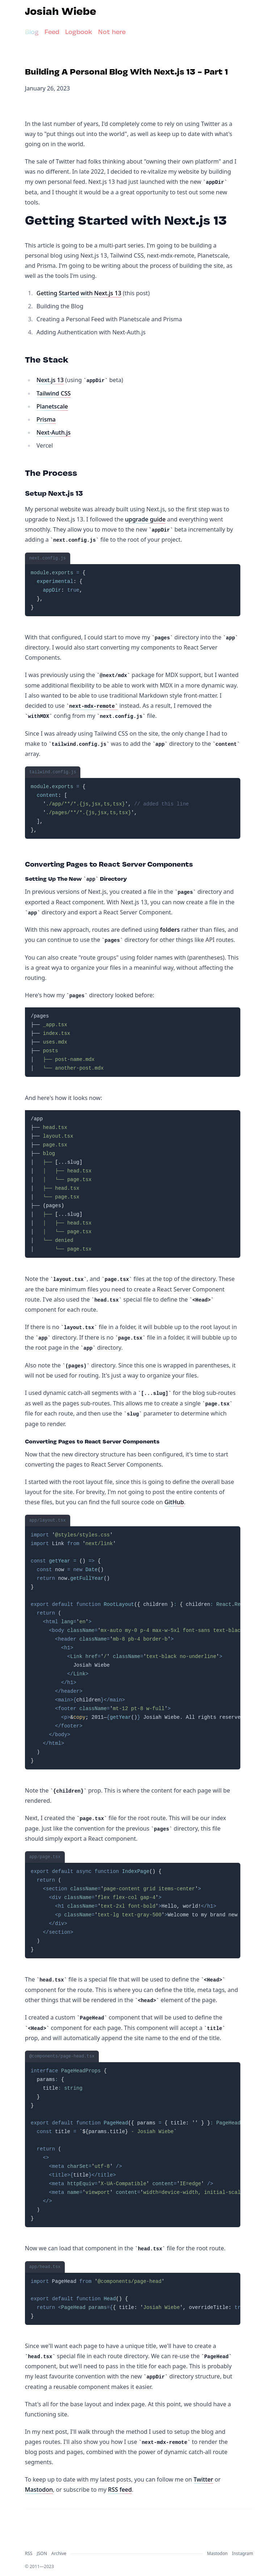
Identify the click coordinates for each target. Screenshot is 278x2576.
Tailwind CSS (54, 393)
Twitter (203, 2479)
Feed (52, 32)
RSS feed (120, 2489)
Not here (112, 32)
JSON (42, 2553)
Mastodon (39, 2489)
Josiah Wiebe (60, 12)
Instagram (242, 2553)
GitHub (174, 1502)
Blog (32, 32)
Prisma (46, 419)
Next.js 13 (50, 380)
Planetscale (52, 406)
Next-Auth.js (54, 432)
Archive (59, 2553)
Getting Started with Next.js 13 (79, 293)
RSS (29, 2553)
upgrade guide (145, 519)
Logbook (78, 32)
